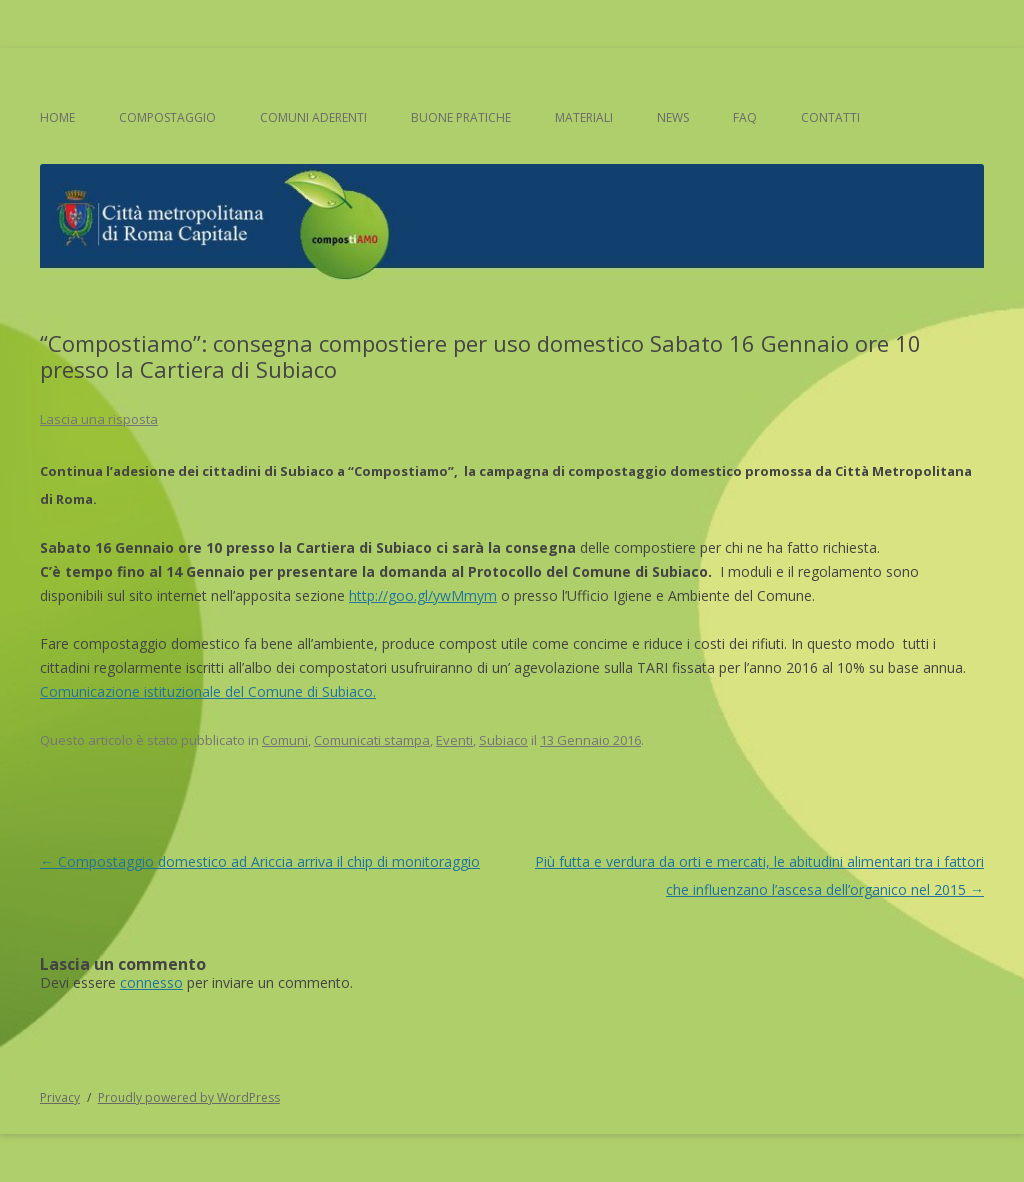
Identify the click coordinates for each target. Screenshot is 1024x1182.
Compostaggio (167, 117)
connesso (151, 982)
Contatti (830, 117)
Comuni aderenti (313, 117)
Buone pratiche (461, 117)
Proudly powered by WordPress (189, 1097)
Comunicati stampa (372, 740)
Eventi (454, 740)
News (673, 117)
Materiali (584, 117)
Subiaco (503, 740)
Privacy (60, 1097)
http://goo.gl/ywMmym (423, 595)
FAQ (745, 117)
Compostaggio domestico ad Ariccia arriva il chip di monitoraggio (260, 861)
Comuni (285, 740)
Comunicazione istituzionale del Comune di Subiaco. (208, 691)
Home (57, 117)
